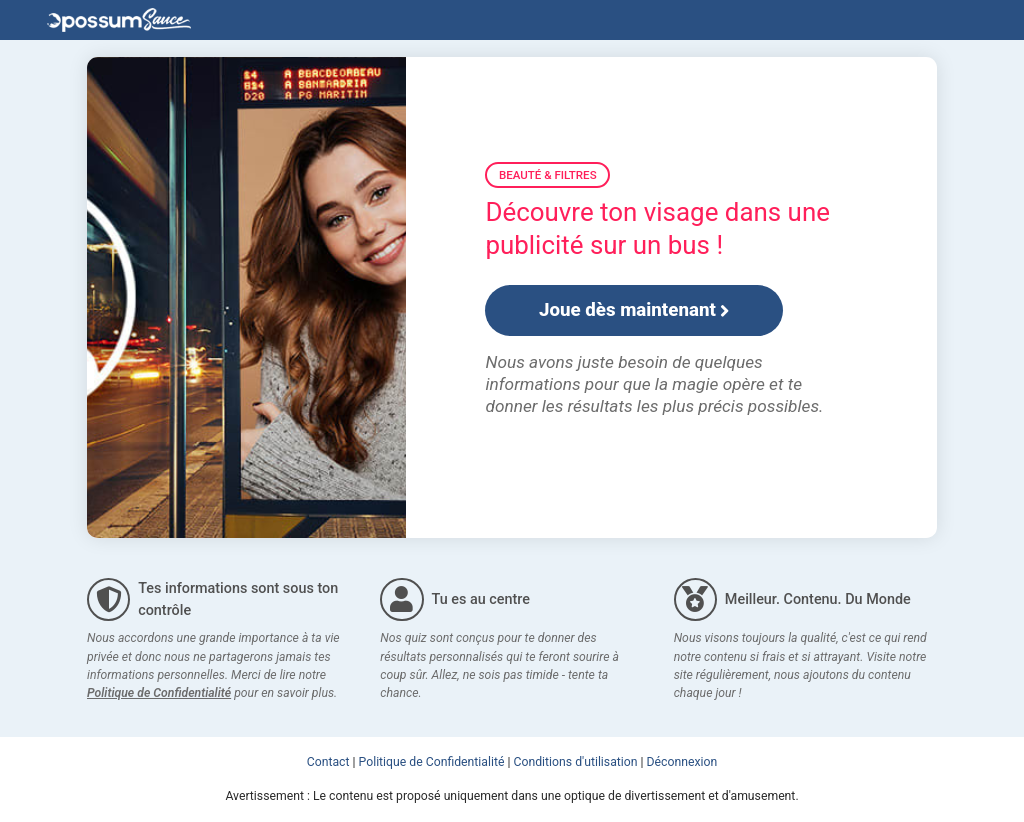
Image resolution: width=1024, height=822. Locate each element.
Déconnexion (682, 762)
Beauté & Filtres (548, 175)
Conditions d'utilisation (576, 762)
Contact (328, 762)
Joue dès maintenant (634, 310)
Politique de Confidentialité (159, 693)
